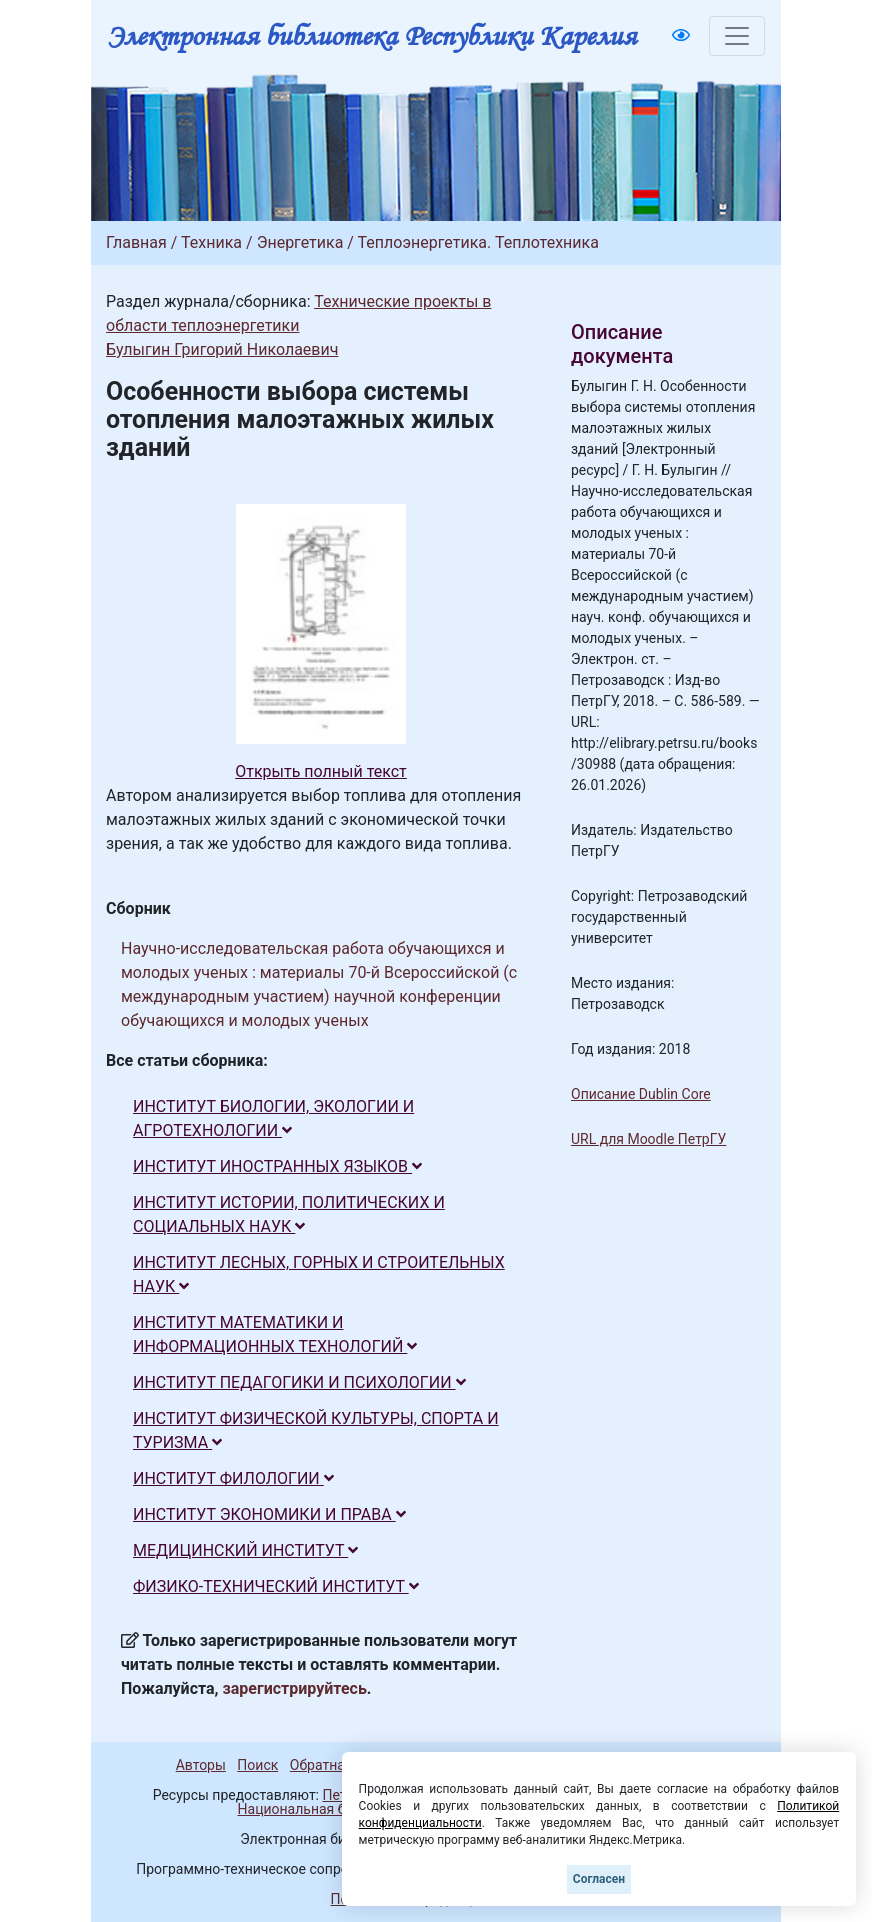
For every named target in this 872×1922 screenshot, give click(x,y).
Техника (211, 242)
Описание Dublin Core (641, 1094)
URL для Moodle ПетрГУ (648, 1139)
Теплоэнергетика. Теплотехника (478, 242)
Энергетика (300, 242)
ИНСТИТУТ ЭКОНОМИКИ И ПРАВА (269, 1514)
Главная (136, 242)
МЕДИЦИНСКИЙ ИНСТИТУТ (245, 1550)
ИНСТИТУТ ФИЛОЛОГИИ (233, 1478)
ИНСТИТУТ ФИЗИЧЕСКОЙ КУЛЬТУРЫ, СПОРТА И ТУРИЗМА (316, 1430)
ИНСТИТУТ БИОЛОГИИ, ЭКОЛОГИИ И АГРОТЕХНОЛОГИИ (273, 1118)
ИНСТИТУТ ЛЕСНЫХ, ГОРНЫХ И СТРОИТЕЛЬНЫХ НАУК (319, 1274)
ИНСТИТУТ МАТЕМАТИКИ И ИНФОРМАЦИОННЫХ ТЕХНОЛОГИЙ (275, 1334)
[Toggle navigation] (737, 36)
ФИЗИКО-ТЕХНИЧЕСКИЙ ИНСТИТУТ (276, 1586)
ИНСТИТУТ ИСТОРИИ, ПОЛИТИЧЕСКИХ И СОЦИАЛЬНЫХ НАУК (289, 1214)
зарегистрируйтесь (295, 1688)
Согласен (599, 1879)
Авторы (201, 1765)
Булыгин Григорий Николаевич (222, 349)
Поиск (257, 1765)
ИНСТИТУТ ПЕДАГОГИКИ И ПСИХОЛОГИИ (299, 1382)
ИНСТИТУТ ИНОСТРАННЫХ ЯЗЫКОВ (277, 1166)
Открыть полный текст (321, 771)
